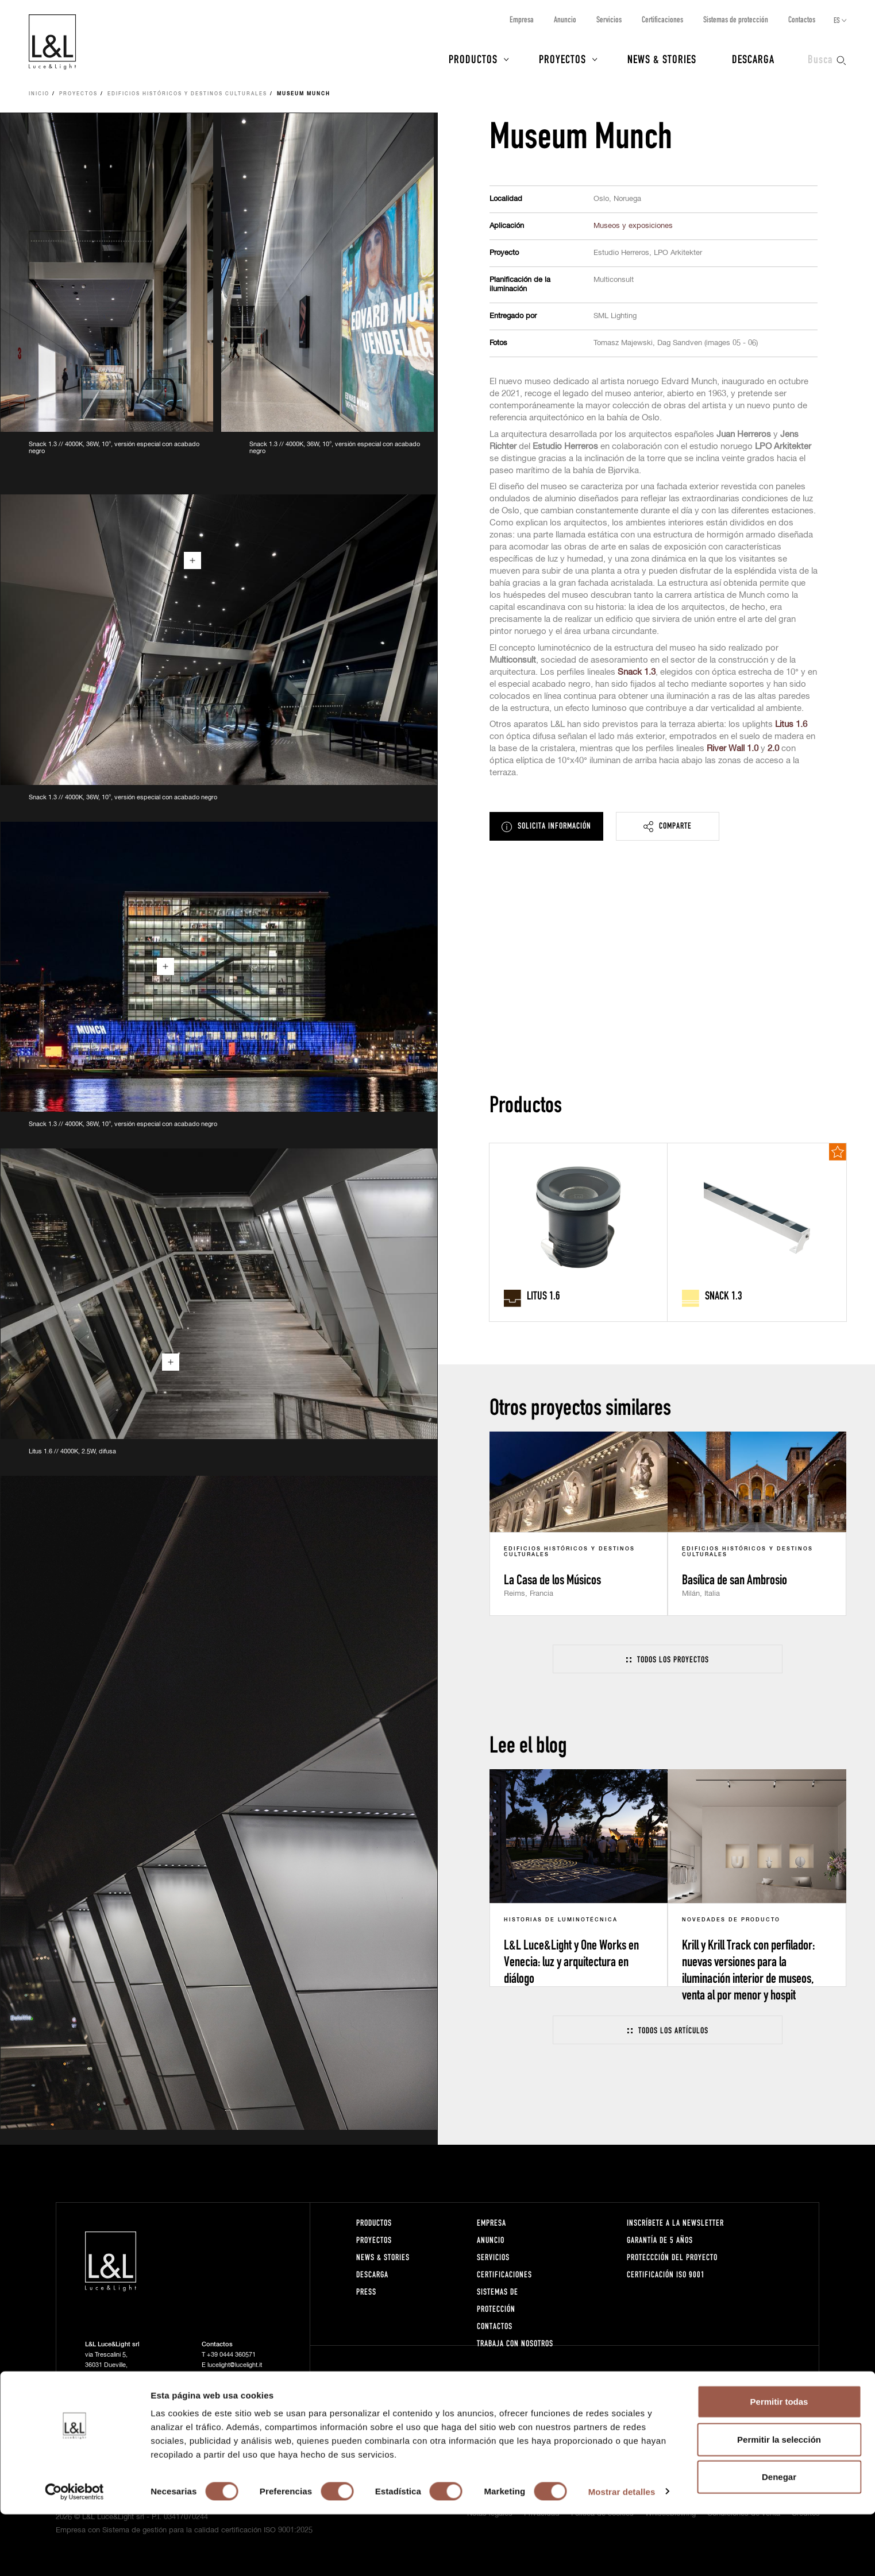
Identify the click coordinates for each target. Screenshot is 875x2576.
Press (366, 2291)
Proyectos (562, 58)
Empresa (522, 19)
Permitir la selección (779, 2501)
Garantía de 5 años (660, 2239)
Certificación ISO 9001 (666, 2274)
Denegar (779, 2538)
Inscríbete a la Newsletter (675, 2222)
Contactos (801, 19)
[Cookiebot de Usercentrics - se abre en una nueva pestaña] (74, 2553)
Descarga (753, 58)
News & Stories (661, 58)
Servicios (609, 19)
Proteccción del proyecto (672, 2257)
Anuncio (565, 19)
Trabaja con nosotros (515, 2343)
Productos (473, 58)
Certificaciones (662, 19)
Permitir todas (779, 2463)
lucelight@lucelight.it (234, 2365)
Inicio (39, 94)
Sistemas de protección (735, 19)
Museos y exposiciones (633, 226)
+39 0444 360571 (231, 2354)
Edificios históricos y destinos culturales (187, 94)
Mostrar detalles (622, 2553)
